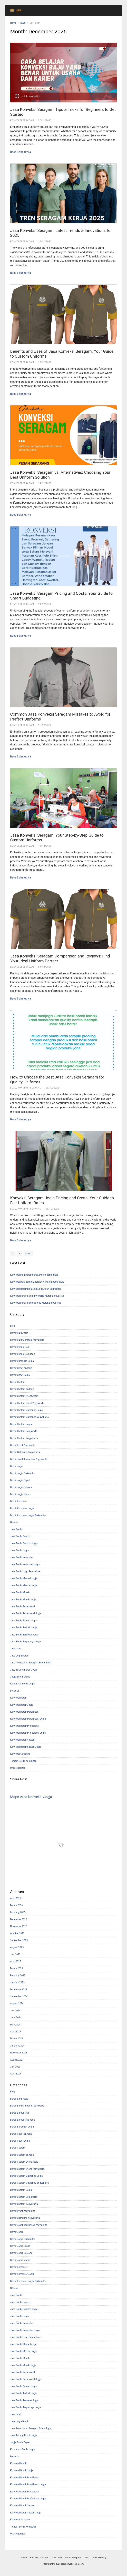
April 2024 (15, 2031)
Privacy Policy (99, 2557)
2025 (22, 23)
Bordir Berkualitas (19, 1347)
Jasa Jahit (15, 1648)
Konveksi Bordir (18, 1697)
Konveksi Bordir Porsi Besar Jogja (28, 1718)
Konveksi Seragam (22, 120)
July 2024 (15, 2010)
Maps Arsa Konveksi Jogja (31, 1797)
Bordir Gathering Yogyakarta (25, 1452)
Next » (28, 1253)
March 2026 (16, 1905)
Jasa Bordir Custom (20, 1536)
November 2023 (18, 2052)
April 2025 (15, 1961)
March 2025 (16, 1968)
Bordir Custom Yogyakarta (24, 1438)
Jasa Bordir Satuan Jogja (23, 1620)
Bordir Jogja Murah (20, 1494)
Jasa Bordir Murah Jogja (23, 1599)
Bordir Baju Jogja (19, 1333)
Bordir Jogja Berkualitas (22, 1473)
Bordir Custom (17, 1382)
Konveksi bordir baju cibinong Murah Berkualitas (35, 1302)
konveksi (14, 1690)
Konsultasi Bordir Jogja (22, 1683)
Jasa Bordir (16, 1529)
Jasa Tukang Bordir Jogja (23, 1669)
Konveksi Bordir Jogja (21, 1704)
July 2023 (15, 2066)
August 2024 (17, 2003)
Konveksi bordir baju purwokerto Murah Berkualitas (37, 1295)
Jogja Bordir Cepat (20, 1676)
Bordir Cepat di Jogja (21, 1368)
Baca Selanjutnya (20, 152)
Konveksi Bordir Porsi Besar (24, 1711)
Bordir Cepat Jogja (20, 1375)
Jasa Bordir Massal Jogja (23, 1585)
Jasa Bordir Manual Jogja (23, 1578)
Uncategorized (17, 1767)
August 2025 (17, 1947)
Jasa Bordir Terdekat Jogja (24, 1634)
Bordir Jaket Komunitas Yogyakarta (28, 1459)
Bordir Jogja (16, 1466)
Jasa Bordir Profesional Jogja (25, 1613)
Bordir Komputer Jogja (22, 1508)
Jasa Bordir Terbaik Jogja (23, 1627)
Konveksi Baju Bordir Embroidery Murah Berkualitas (37, 1281)
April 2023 (15, 2073)
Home (13, 23)
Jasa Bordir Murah (20, 1592)
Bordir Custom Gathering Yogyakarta (29, 1417)
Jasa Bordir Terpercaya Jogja (25, 1641)
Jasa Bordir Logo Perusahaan (25, 1571)
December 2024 (18, 1989)
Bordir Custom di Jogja (22, 1389)
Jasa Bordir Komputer (21, 1557)
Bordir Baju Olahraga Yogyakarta (27, 1340)
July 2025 (15, 1954)
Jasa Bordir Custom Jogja (23, 1543)
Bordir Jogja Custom (21, 1487)
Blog (13, 1087)
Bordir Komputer (18, 1501)
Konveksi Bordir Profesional (24, 1725)
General (14, 1522)
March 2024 (16, 2038)
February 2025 (17, 1975)
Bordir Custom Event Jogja (24, 1396)
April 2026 (15, 1898)
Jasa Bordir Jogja (19, 1550)
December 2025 (18, 1919)
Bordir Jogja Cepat (20, 1480)
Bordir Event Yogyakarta (22, 1445)
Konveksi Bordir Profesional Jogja (28, 1732)
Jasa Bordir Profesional (22, 1606)
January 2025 (17, 1982)
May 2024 (15, 2024)
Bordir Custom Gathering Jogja (26, 1410)
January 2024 (17, 2045)
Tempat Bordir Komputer (23, 1761)
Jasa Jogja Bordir (19, 1655)
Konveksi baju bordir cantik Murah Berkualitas (34, 1274)
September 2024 (19, 1996)
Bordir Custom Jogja (21, 1424)
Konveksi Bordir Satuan (22, 1739)
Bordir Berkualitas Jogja (22, 1354)
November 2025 (18, 1926)
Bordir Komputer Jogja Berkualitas (28, 1515)
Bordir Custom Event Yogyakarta (27, 1403)
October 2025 (17, 1933)
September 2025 (19, 1940)
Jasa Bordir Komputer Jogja (25, 1564)
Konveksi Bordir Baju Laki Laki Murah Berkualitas (35, 1288)
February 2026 (17, 1912)
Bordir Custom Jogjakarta (23, 1431)
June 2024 (15, 2017)
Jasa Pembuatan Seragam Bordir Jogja (30, 1662)
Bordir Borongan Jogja (22, 1361)
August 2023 (17, 2059)
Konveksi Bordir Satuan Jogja (25, 1746)
